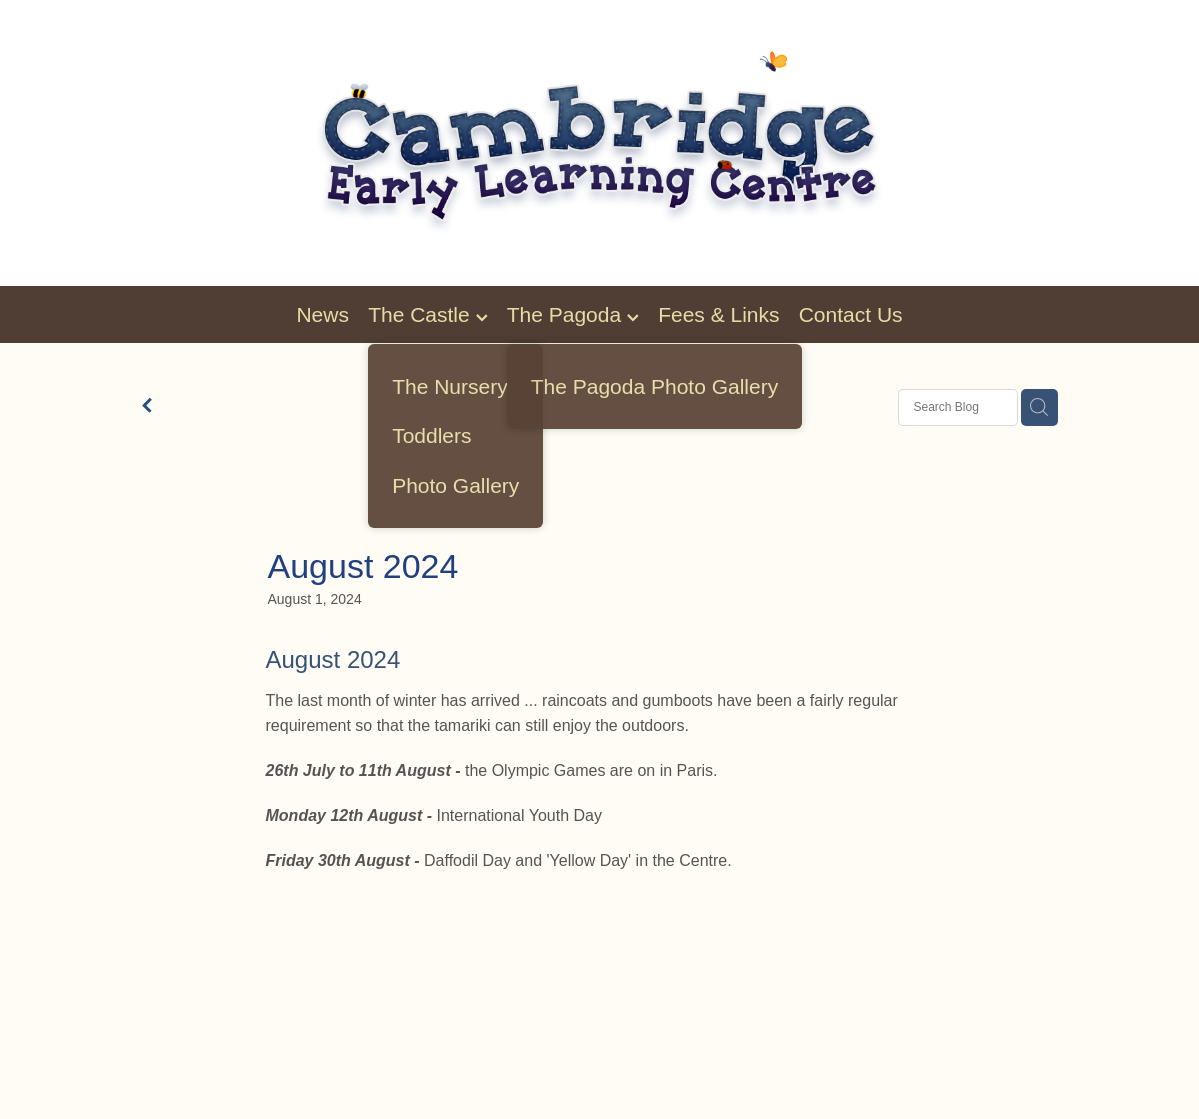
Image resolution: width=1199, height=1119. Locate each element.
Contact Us (851, 314)
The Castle (427, 314)
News (322, 314)
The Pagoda (573, 314)
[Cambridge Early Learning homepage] (599, 143)
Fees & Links (718, 314)
